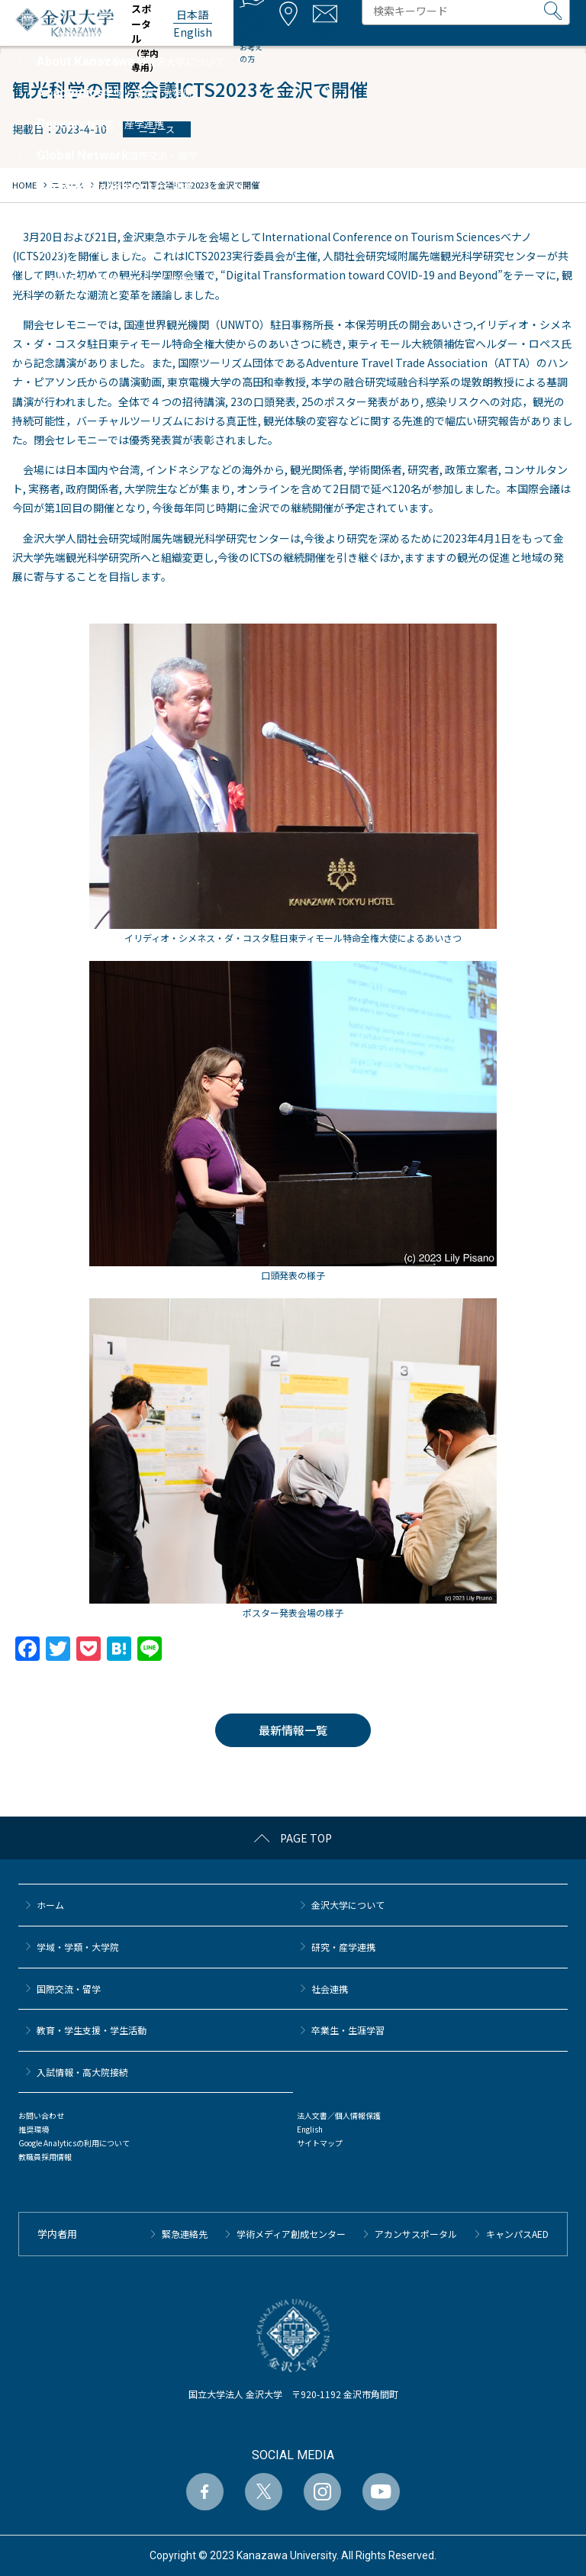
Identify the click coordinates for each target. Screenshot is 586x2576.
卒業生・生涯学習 (348, 2029)
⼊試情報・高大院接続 (82, 2071)
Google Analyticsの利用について (74, 2143)
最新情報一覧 (293, 1730)
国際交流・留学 (69, 1988)
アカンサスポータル (416, 2233)
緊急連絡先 (185, 2233)
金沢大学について (348, 1904)
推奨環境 (33, 2129)
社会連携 (329, 1988)
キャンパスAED (517, 2233)
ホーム (50, 1904)
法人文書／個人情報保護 (339, 2115)
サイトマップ (320, 2143)
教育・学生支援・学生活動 (91, 2029)
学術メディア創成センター (291, 2233)
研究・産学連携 (343, 1946)
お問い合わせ (41, 2115)
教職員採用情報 (45, 2156)
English (310, 2129)
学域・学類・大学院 (78, 1946)
